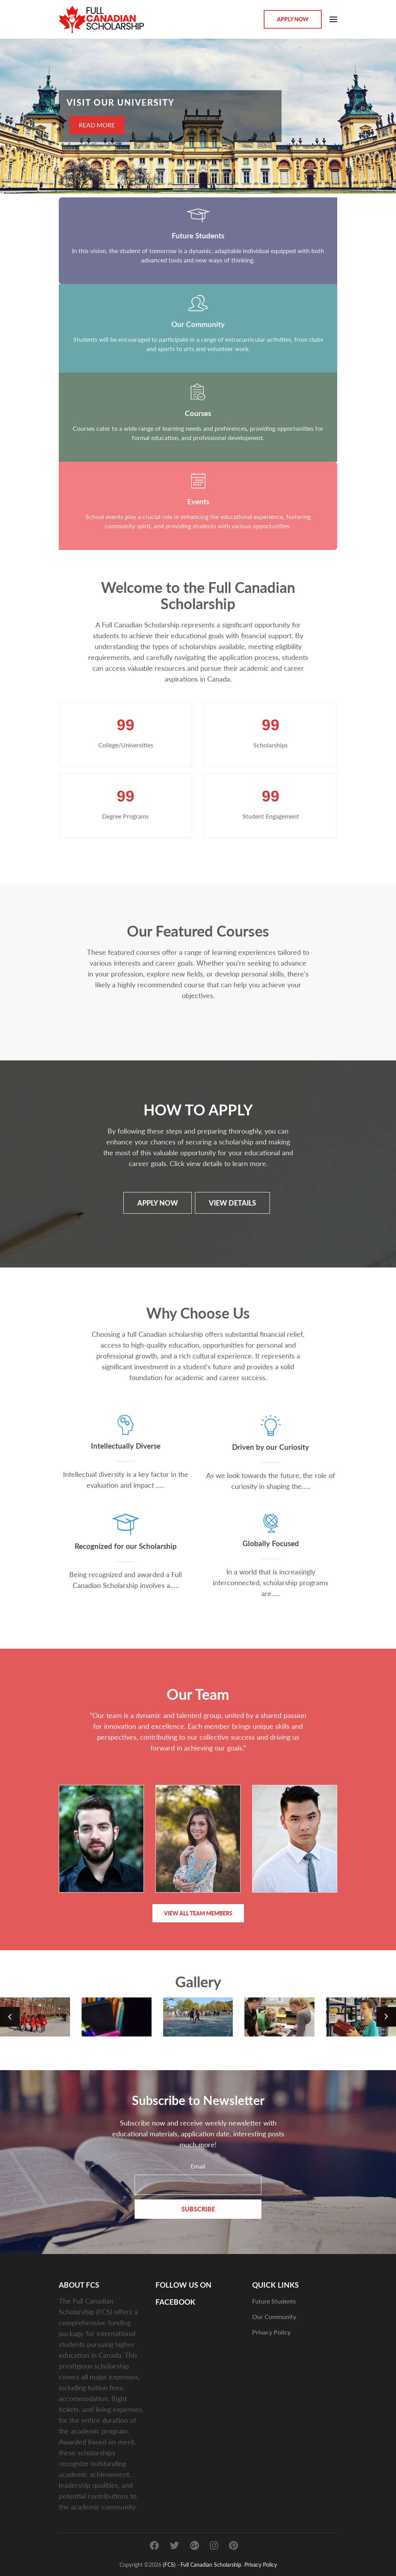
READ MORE (97, 125)
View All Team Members (198, 1913)
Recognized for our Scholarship (126, 1545)
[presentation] (17, 118)
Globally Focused (270, 1542)
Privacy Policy (271, 2331)
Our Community (274, 2316)
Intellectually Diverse (125, 1445)
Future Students (274, 2300)
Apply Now (293, 19)
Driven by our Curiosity (270, 1446)
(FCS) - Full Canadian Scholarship (202, 2564)
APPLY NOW (157, 1203)
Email (198, 2165)
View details (232, 1203)
